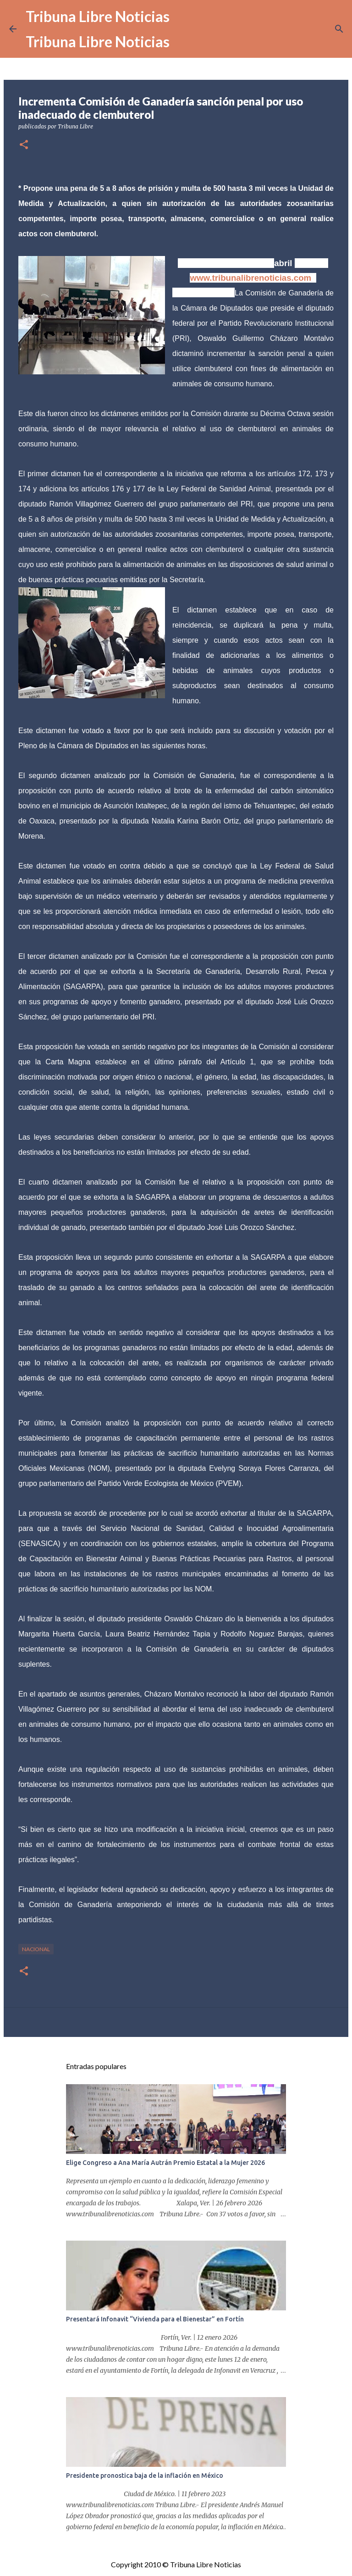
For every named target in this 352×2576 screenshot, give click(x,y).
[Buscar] (339, 29)
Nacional (36, 1949)
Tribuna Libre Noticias (98, 16)
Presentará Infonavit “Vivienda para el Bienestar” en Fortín (155, 2319)
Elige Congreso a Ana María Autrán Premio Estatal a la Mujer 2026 (165, 2162)
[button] (23, 145)
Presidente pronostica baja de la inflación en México (144, 2475)
